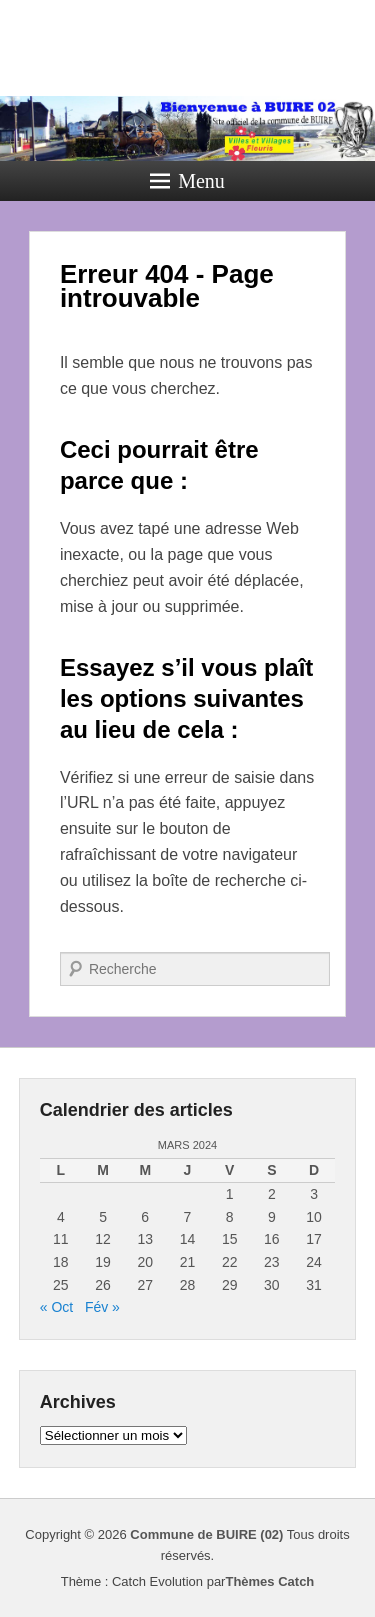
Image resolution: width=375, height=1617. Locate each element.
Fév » (102, 1307)
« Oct (56, 1307)
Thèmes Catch (269, 1581)
